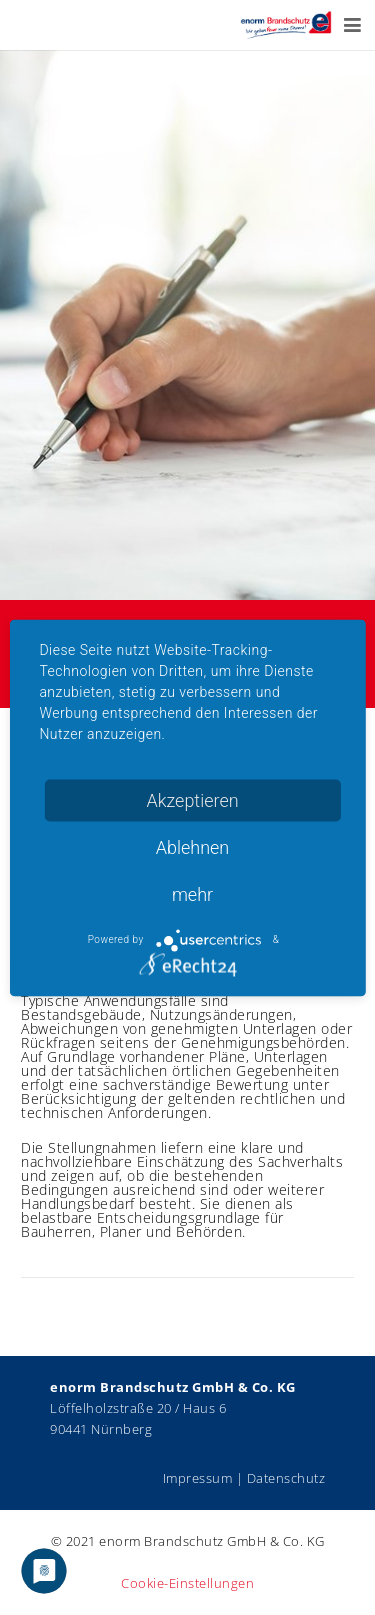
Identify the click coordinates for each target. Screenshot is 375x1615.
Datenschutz (286, 1478)
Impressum (198, 1478)
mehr (192, 893)
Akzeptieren (192, 799)
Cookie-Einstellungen (187, 1583)
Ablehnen (193, 846)
